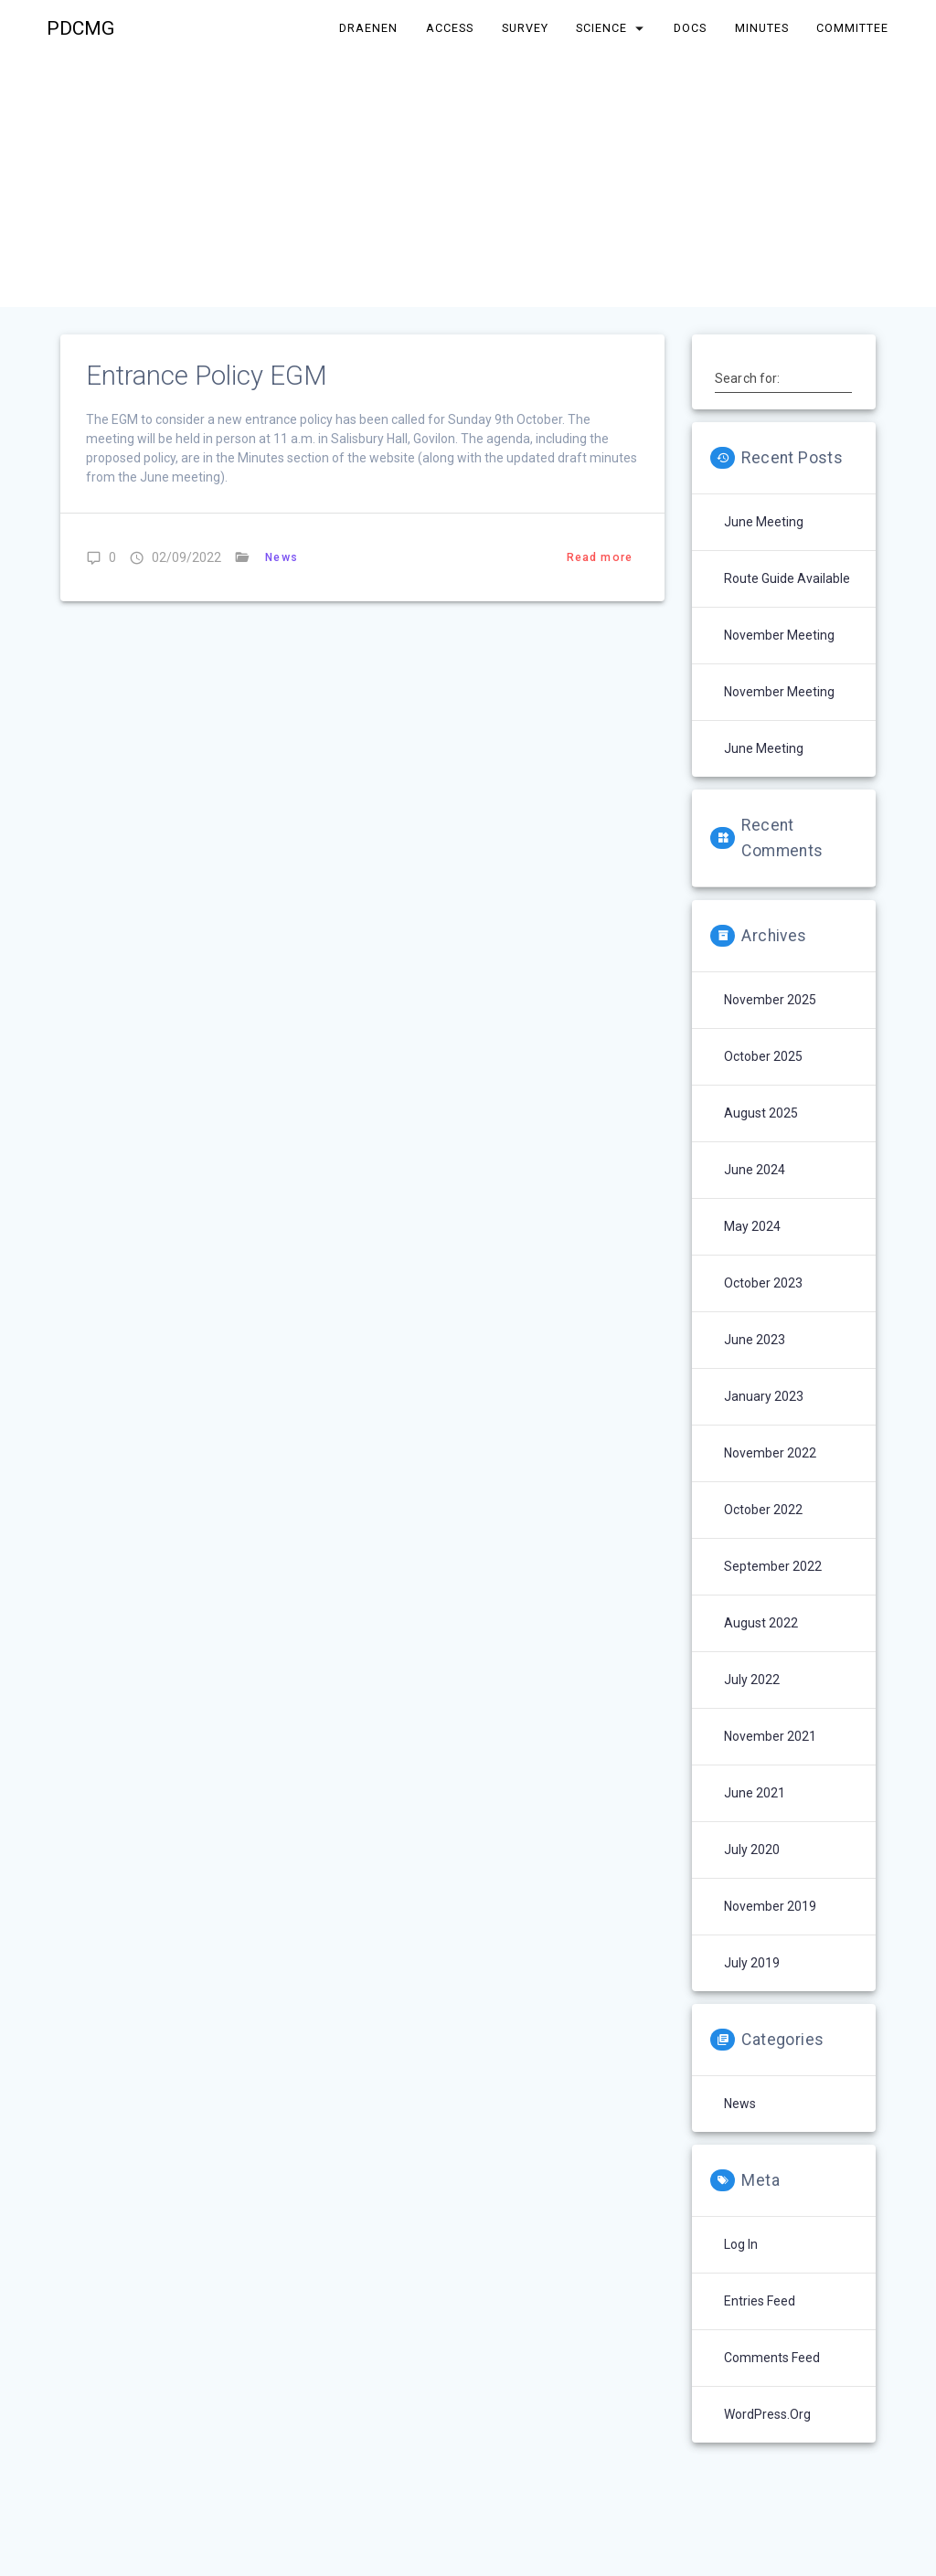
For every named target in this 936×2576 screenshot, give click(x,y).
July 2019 (752, 1963)
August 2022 (761, 1623)
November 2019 (770, 1906)
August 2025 (761, 1113)
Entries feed (759, 2301)
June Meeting (763, 521)
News (282, 557)
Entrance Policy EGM (206, 375)
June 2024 (754, 1169)
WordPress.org (767, 2414)
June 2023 (754, 1339)
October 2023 (763, 1283)
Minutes (762, 28)
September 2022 (773, 1566)
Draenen (369, 28)
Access (449, 28)
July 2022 (752, 1679)
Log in (741, 2244)
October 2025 (763, 1056)
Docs (690, 28)
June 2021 (754, 1793)
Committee (852, 28)
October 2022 (763, 1509)
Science (602, 28)
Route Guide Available (787, 578)
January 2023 (763, 1396)
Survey (525, 28)
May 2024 (752, 1226)
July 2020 (752, 1849)
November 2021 (770, 1736)
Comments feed (772, 2357)
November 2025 (770, 999)
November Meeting (779, 635)
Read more (600, 557)
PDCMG (80, 28)
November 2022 (770, 1453)
